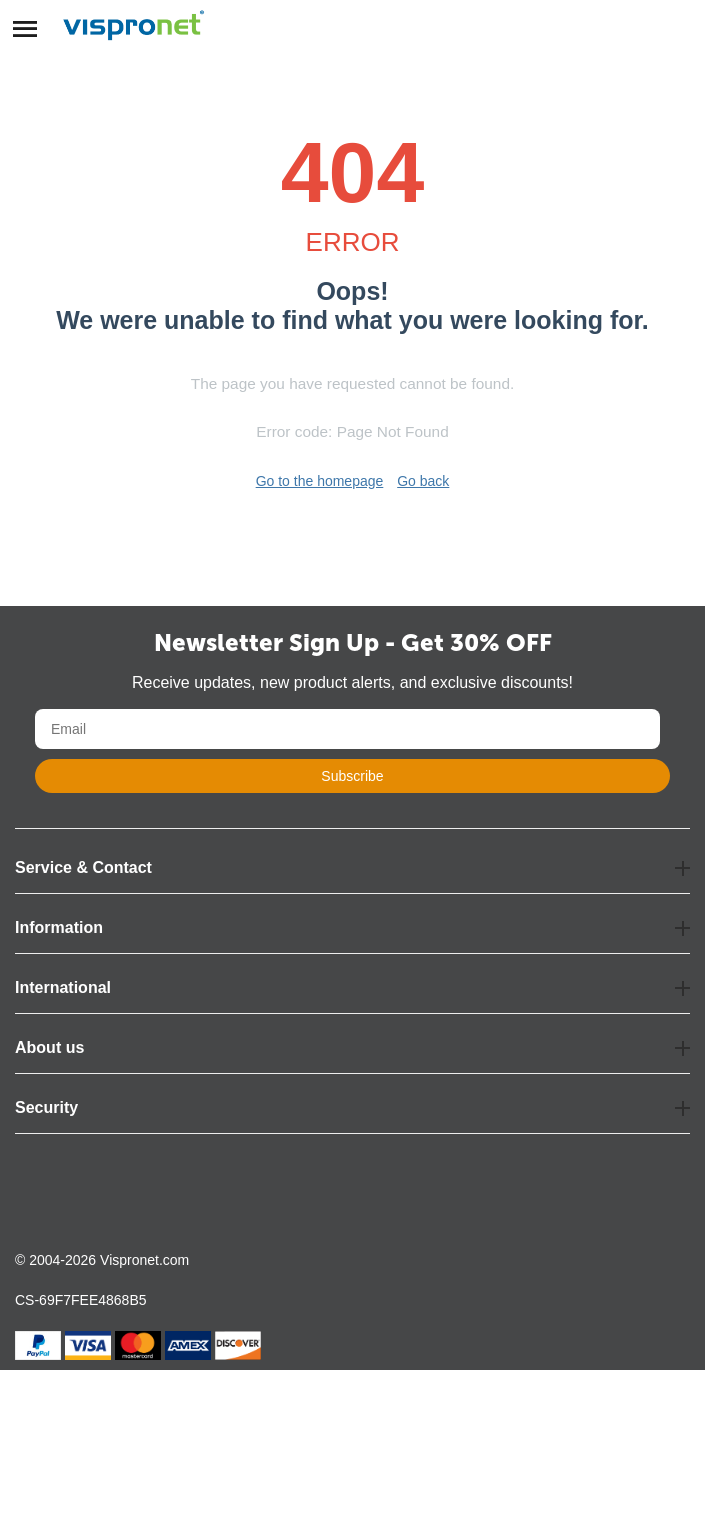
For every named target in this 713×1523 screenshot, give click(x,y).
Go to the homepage (320, 481)
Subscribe (352, 776)
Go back (423, 481)
